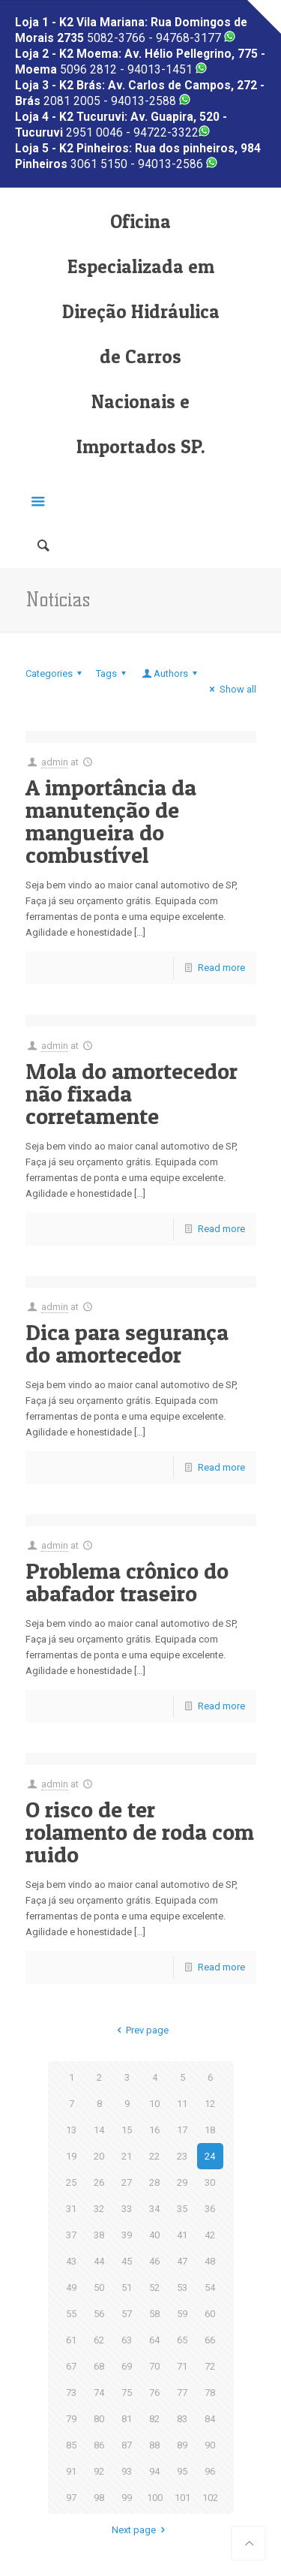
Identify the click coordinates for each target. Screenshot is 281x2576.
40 (154, 2235)
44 (99, 2261)
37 (71, 2235)
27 (126, 2182)
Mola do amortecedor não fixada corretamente (131, 1093)
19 (71, 2156)
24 (210, 2156)
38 (99, 2235)
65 (182, 2340)
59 (182, 2313)
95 (182, 2471)
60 (210, 2313)
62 (99, 2340)
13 (71, 2130)
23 (182, 2156)
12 (210, 2103)
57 (126, 2313)
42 (210, 2235)
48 (210, 2261)
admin (54, 762)
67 (71, 2366)
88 (154, 2445)
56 (99, 2313)
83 (182, 2418)
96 (210, 2471)
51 (126, 2287)
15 (126, 2130)
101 (182, 2497)
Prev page (140, 2030)
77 (182, 2392)
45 (126, 2261)
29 (182, 2182)
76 (154, 2392)
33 (126, 2208)
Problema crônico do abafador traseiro (127, 1582)
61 (71, 2340)
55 (71, 2313)
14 (99, 2130)
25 (71, 2182)
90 (210, 2445)
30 (210, 2182)
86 (99, 2445)
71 (182, 2366)
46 (154, 2261)
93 (126, 2471)
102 (210, 2497)
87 (126, 2445)
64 (154, 2340)
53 (182, 2287)
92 (99, 2471)
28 (154, 2182)
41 (182, 2235)
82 (154, 2418)
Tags (113, 673)
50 (99, 2287)
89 (182, 2445)
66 (210, 2340)
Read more (221, 967)
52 (154, 2287)
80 (99, 2418)
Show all (230, 689)
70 (154, 2366)
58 (154, 2313)
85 (71, 2445)
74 (99, 2392)
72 (210, 2366)
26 (99, 2182)
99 (126, 2497)
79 (71, 2418)
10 (154, 2103)
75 (126, 2392)
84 (210, 2418)
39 (126, 2235)
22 (154, 2156)
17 (182, 2130)
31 (71, 2208)
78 (210, 2392)
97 (71, 2497)
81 (126, 2418)
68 (99, 2366)
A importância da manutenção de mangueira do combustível (110, 821)
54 (210, 2287)
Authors (171, 673)
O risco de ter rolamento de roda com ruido (139, 1832)
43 (71, 2261)
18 (210, 2130)
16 (154, 2130)
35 (182, 2208)
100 (155, 2497)
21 (126, 2156)
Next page (140, 2529)
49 (71, 2287)
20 (99, 2156)
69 (126, 2366)
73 (71, 2392)
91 (71, 2471)
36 (210, 2208)
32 (99, 2208)
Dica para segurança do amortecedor (127, 1343)
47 (182, 2261)
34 (154, 2208)
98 (99, 2497)
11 (182, 2103)
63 (126, 2340)
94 (154, 2471)
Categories (55, 673)
